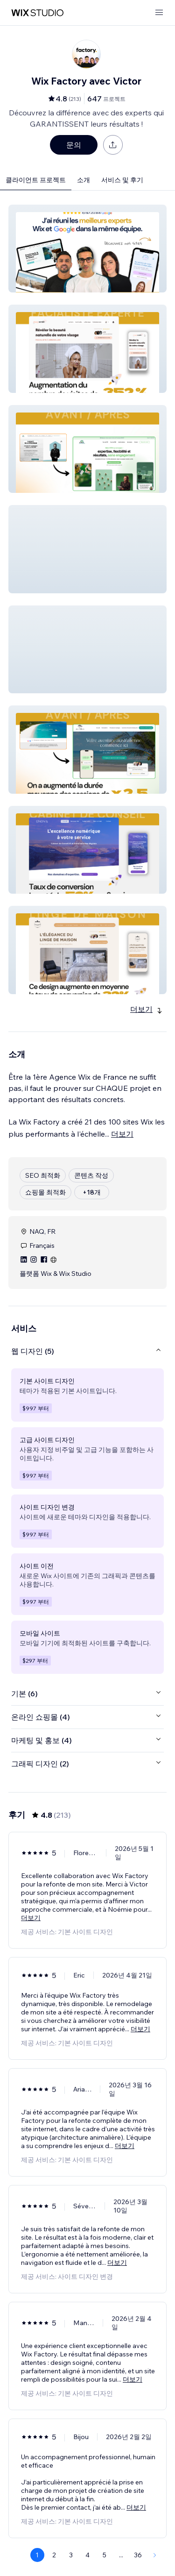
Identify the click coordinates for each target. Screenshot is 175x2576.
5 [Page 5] (104, 2555)
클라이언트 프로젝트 (36, 180)
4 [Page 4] (87, 2555)
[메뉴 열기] (159, 13)
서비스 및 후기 (122, 180)
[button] (87, 248)
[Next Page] (155, 2555)
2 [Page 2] (54, 2555)
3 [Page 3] (71, 2555)
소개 (83, 180)
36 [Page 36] (138, 2555)
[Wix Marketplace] (37, 12)
